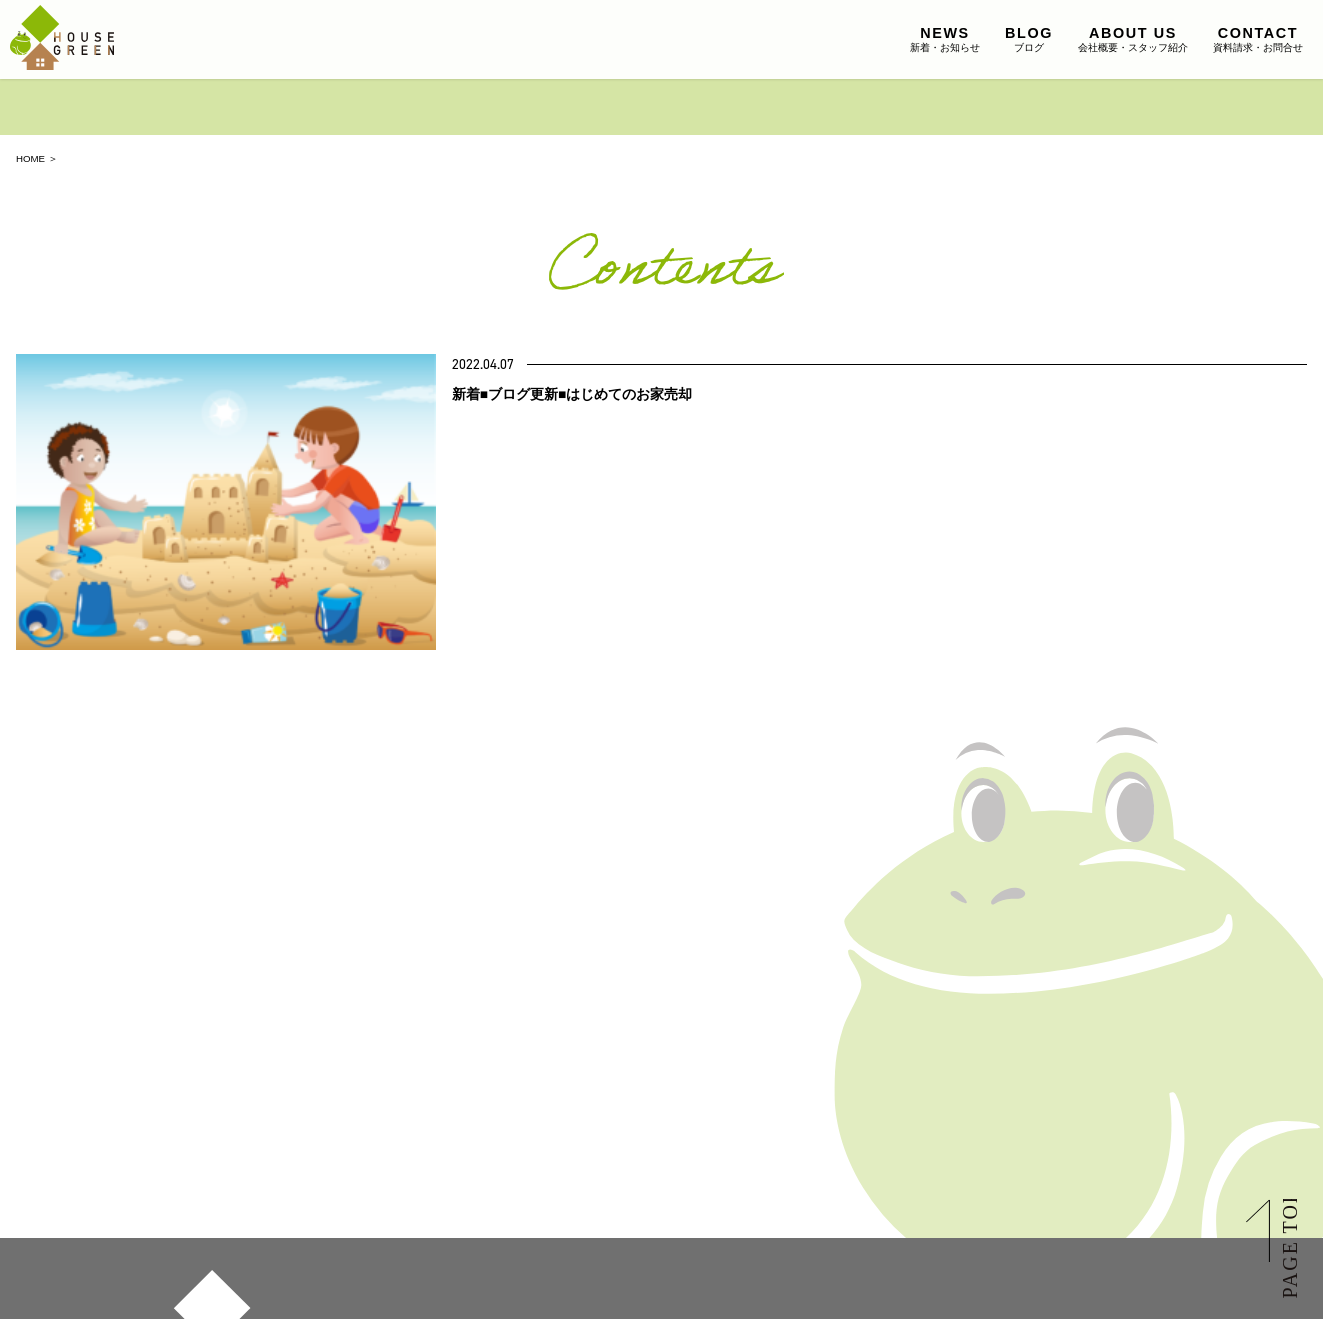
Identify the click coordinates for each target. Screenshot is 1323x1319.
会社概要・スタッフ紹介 (1133, 39)
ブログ (1029, 39)
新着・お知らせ (945, 39)
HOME (30, 158)
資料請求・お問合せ (1258, 39)
